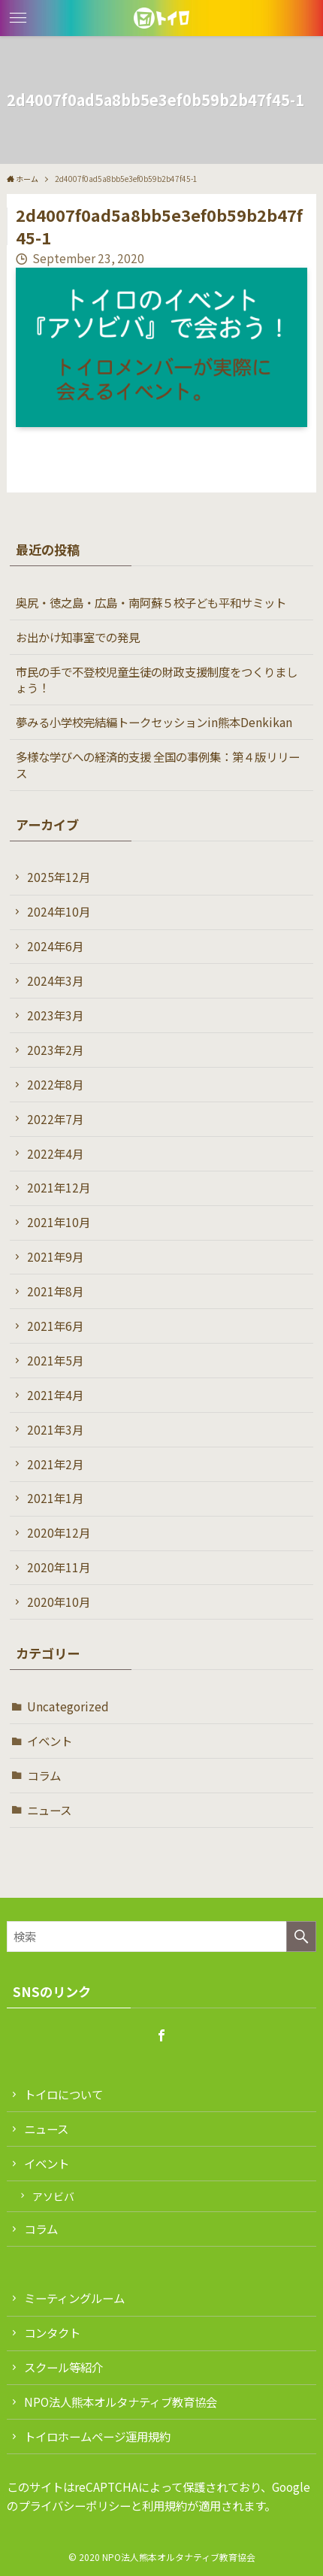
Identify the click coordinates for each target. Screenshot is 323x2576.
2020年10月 (58, 1601)
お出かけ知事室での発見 (78, 637)
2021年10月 (58, 1222)
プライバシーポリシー (74, 2505)
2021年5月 (55, 1360)
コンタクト (52, 2332)
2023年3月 (55, 1015)
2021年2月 (55, 1464)
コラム (44, 1775)
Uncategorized (68, 1706)
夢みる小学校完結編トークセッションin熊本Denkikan (154, 722)
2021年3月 (55, 1429)
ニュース (49, 1810)
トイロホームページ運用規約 (97, 2436)
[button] (18, 18)
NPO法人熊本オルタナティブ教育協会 (120, 2401)
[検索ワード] (162, 1936)
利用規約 (164, 2505)
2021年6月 (55, 1325)
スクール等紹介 (63, 2367)
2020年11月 (58, 1567)
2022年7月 (55, 1119)
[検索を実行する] (301, 1936)
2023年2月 (55, 1049)
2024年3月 (55, 980)
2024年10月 (58, 911)
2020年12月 (58, 1532)
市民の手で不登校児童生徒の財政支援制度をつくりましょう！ (156, 679)
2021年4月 (55, 1394)
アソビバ (53, 2196)
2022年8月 (55, 1084)
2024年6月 (55, 946)
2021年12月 (58, 1187)
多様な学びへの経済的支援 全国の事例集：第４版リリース (158, 764)
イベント (49, 1740)
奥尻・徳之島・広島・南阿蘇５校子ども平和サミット (151, 602)
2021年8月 (55, 1291)
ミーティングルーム (74, 2298)
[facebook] (161, 2035)
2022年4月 (55, 1153)
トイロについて (63, 2094)
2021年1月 (55, 1498)
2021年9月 (55, 1256)
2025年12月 (58, 876)
